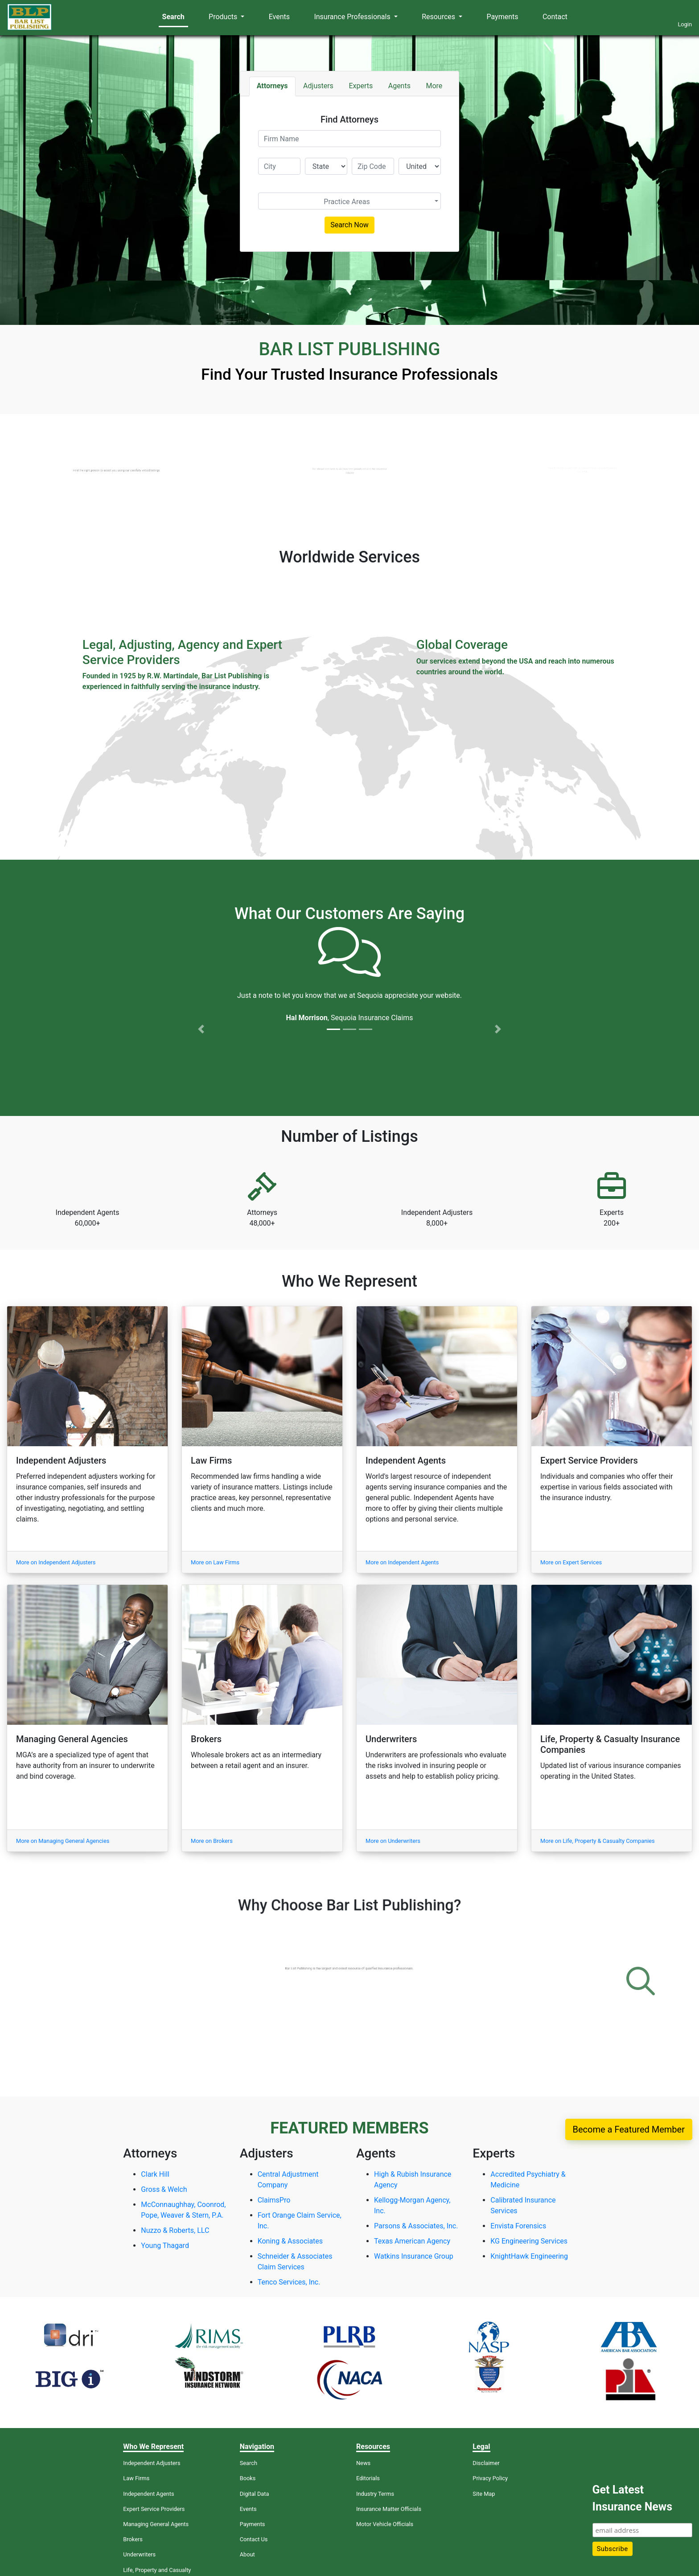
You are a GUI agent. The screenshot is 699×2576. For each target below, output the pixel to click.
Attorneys (272, 86)
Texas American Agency (412, 2241)
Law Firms (136, 2478)
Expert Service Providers (154, 2509)
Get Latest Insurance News (632, 2498)
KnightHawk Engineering (529, 2256)
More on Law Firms (215, 1562)
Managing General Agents (156, 2524)
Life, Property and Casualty (157, 2570)
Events (279, 16)
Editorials (368, 2478)
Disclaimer (486, 2463)
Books (248, 2478)
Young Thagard (165, 2245)
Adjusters (318, 86)
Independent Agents (148, 2493)
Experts (361, 86)
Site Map (484, 2493)
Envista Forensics (518, 2226)
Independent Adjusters (151, 2463)
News (363, 2463)
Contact (555, 16)
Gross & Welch (164, 2189)
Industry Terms (375, 2493)
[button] (201, 984)
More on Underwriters (393, 1841)
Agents (399, 86)
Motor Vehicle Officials (384, 2524)
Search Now (349, 225)
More (434, 86)
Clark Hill (155, 2174)
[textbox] (347, 201)
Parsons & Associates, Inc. (416, 2226)
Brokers (133, 2539)
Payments (502, 16)
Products (224, 16)
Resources (439, 16)
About (247, 2554)
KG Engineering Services (528, 2241)
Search (173, 16)
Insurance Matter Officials (388, 2509)
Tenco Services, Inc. (289, 2282)
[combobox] (349, 201)
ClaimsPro (274, 2200)
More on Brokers (212, 1841)
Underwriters (139, 2554)
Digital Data (254, 2493)
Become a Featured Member (629, 2129)
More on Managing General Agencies (62, 1841)
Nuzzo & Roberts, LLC (175, 2230)
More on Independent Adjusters (55, 1562)
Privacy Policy (490, 2478)
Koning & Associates (290, 2241)
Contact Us (254, 2539)
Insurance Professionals (353, 16)
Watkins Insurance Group (413, 2256)
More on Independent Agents (402, 1562)
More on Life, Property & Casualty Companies (597, 1841)
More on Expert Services (571, 1562)
